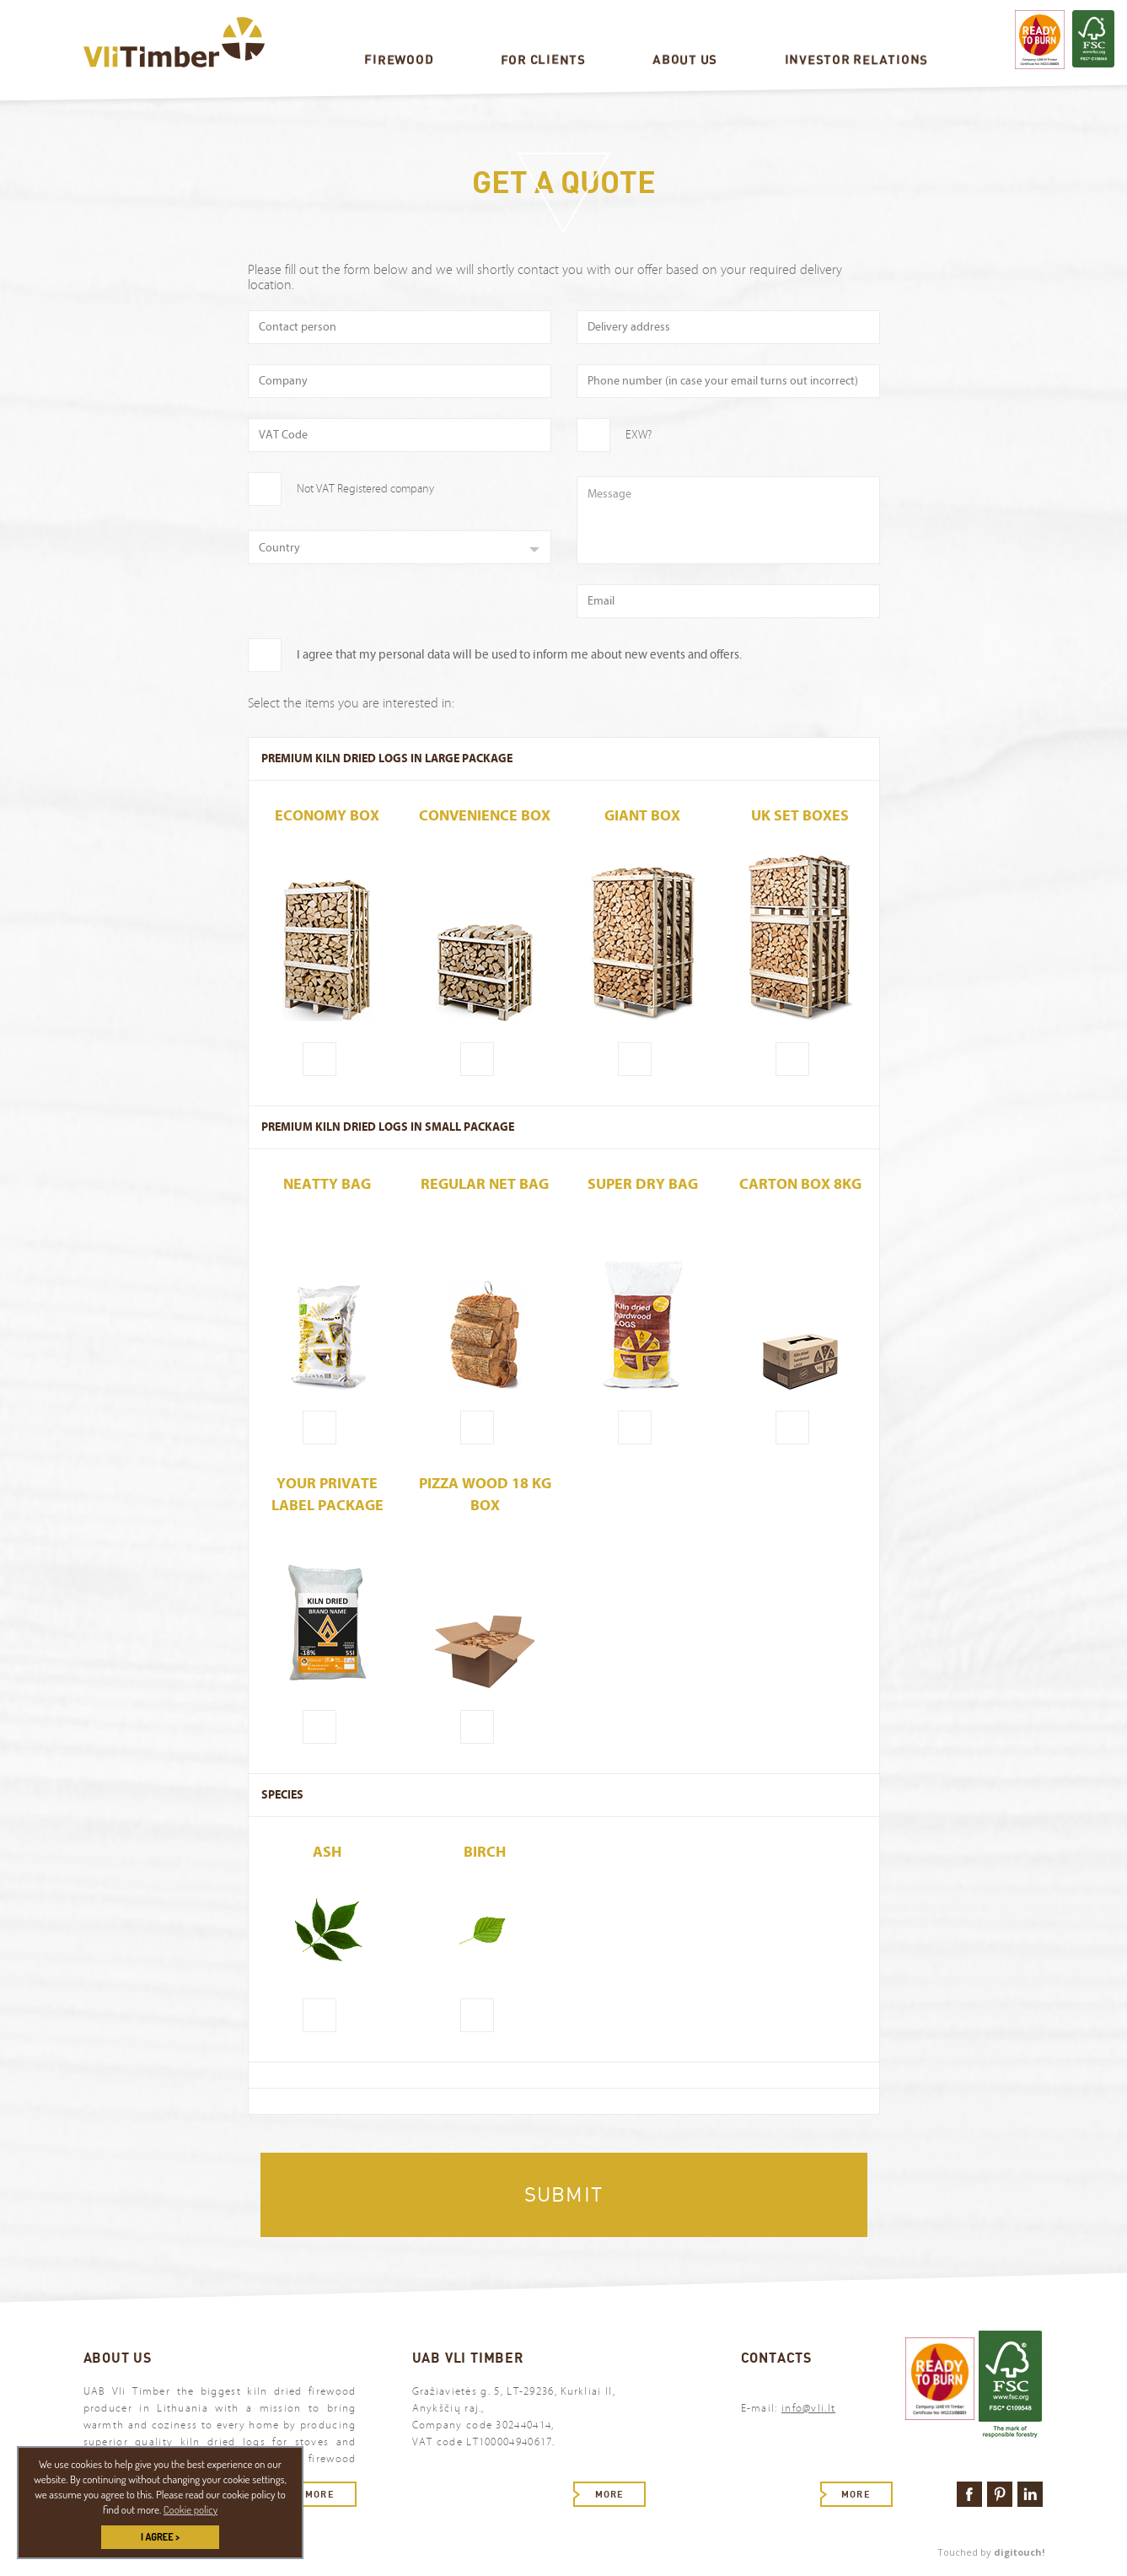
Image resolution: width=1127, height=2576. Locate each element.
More (319, 2494)
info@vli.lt (808, 2408)
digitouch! (1019, 2552)
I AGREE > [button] (160, 2536)
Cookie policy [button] (190, 2509)
